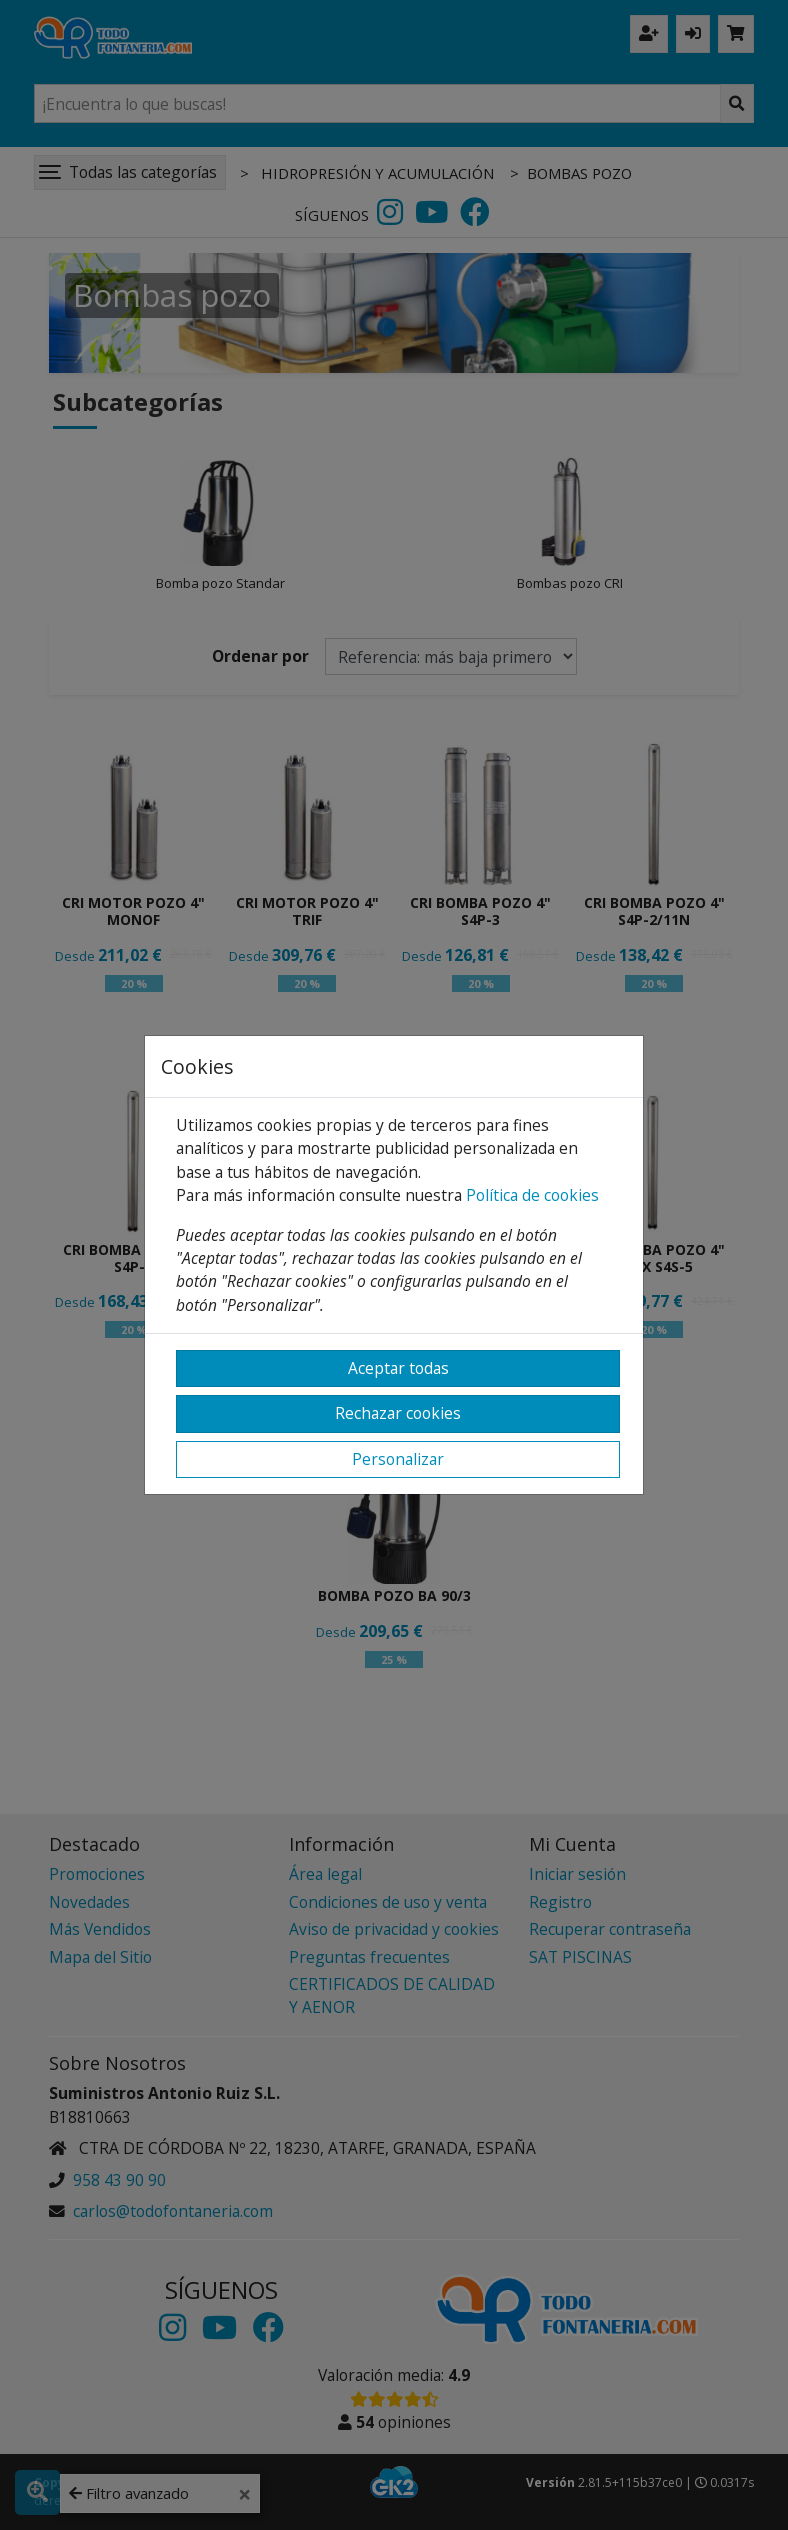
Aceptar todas (398, 1368)
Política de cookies (532, 1195)
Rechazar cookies (398, 1413)
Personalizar (398, 1459)
